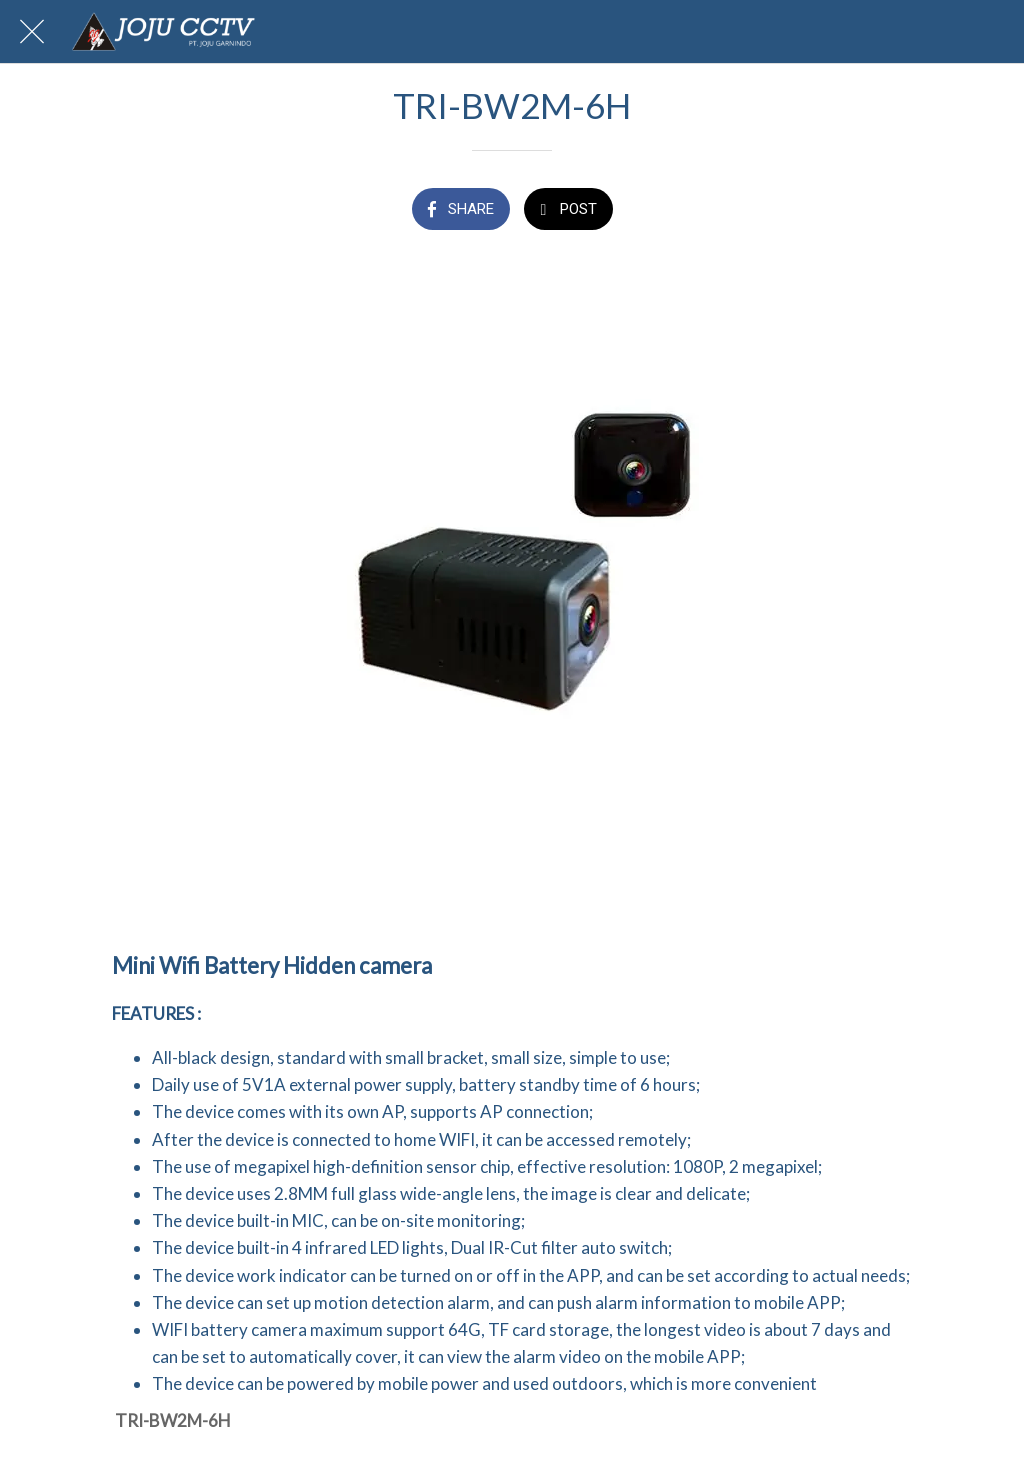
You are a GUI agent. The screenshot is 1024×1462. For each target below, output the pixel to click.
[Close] (32, 32)
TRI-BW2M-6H (173, 1420)
